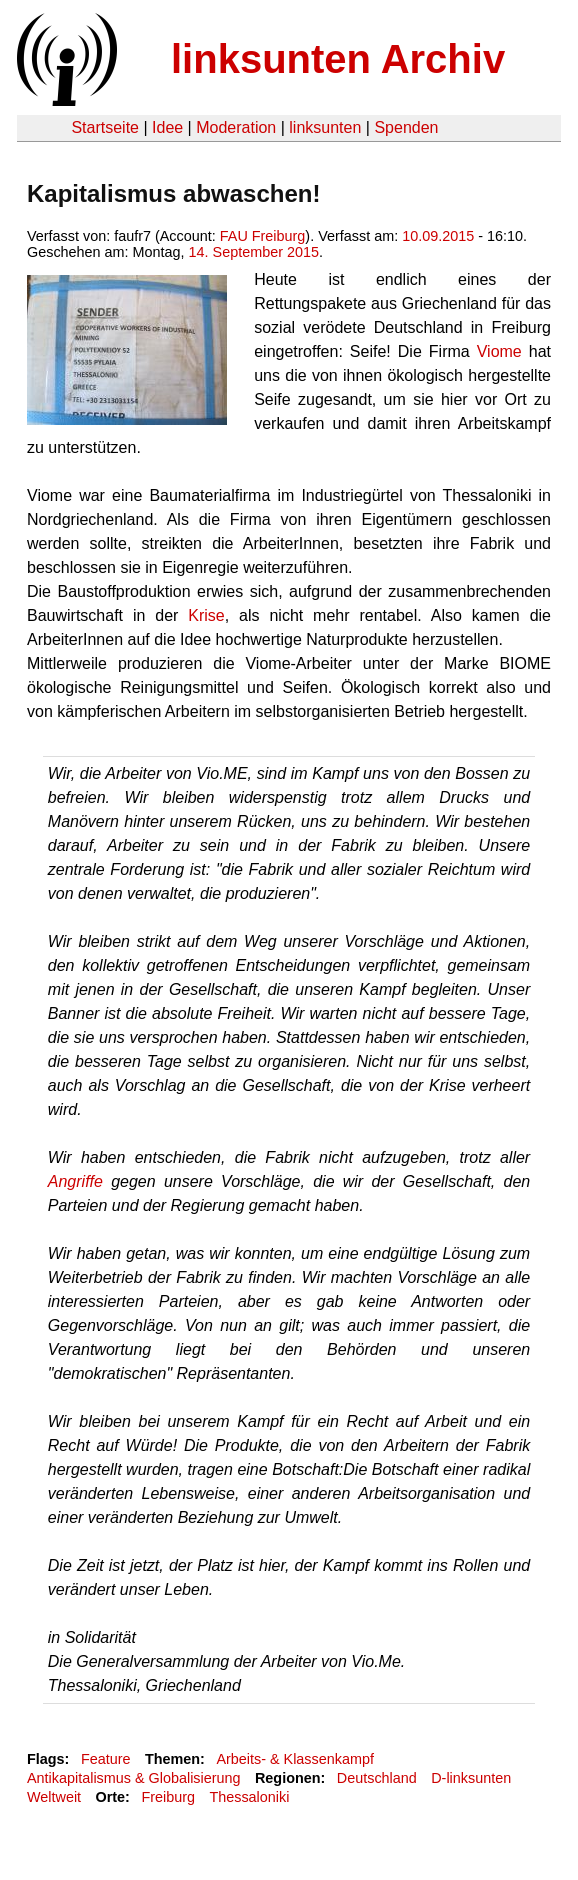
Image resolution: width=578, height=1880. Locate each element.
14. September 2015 (254, 252)
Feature (106, 1759)
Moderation (236, 127)
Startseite (105, 127)
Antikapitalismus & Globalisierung (134, 1778)
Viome (499, 351)
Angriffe (75, 1181)
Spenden (406, 127)
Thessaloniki (249, 1797)
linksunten (325, 127)
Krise (206, 615)
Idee (167, 127)
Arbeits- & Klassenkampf (295, 1759)
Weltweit (54, 1797)
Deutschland (377, 1778)
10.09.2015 (438, 236)
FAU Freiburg (263, 236)
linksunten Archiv (338, 59)
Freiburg (168, 1797)
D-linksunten (471, 1778)
